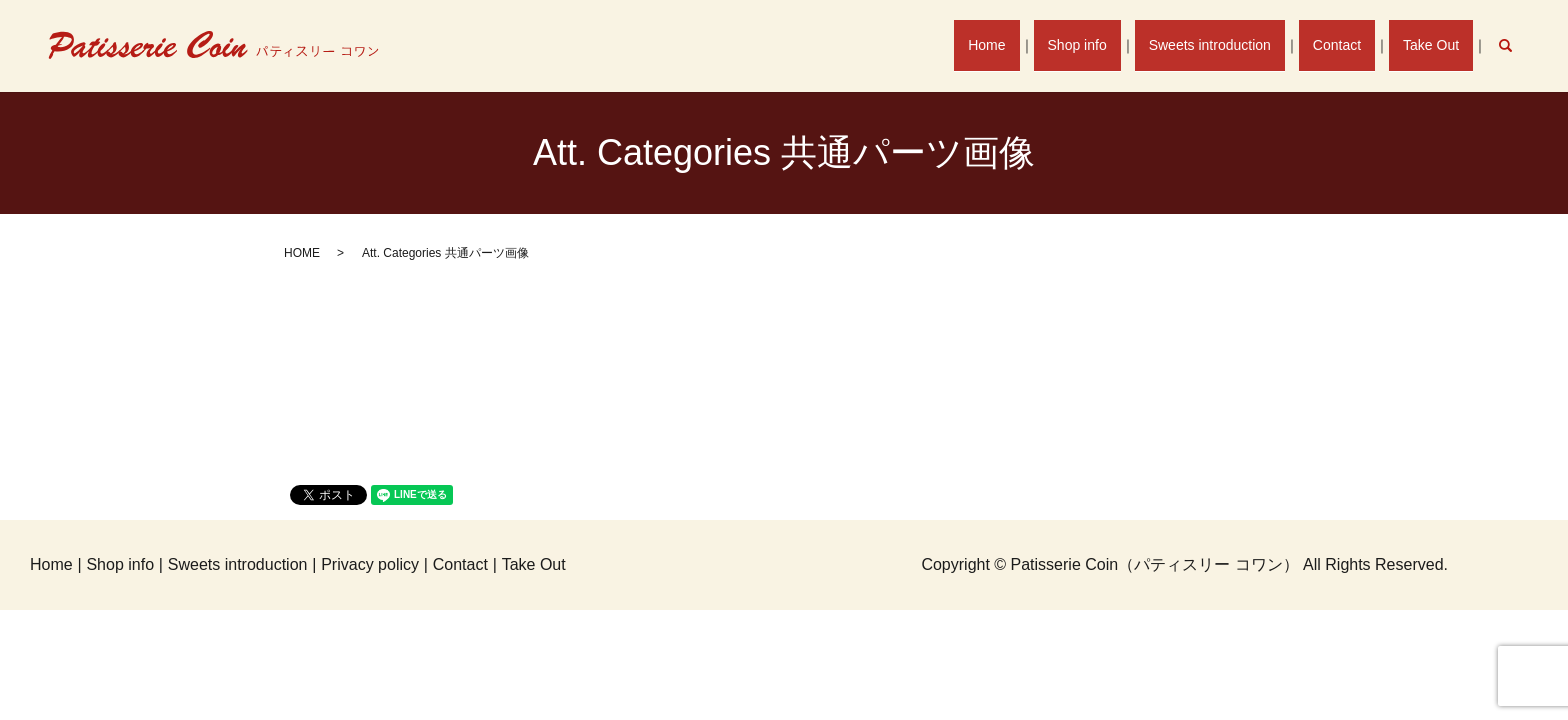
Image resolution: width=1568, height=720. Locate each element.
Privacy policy (370, 564)
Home (1024, 45)
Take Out (1435, 45)
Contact (1349, 45)
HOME (302, 253)
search (1516, 45)
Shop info (1106, 45)
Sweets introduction (1231, 45)
